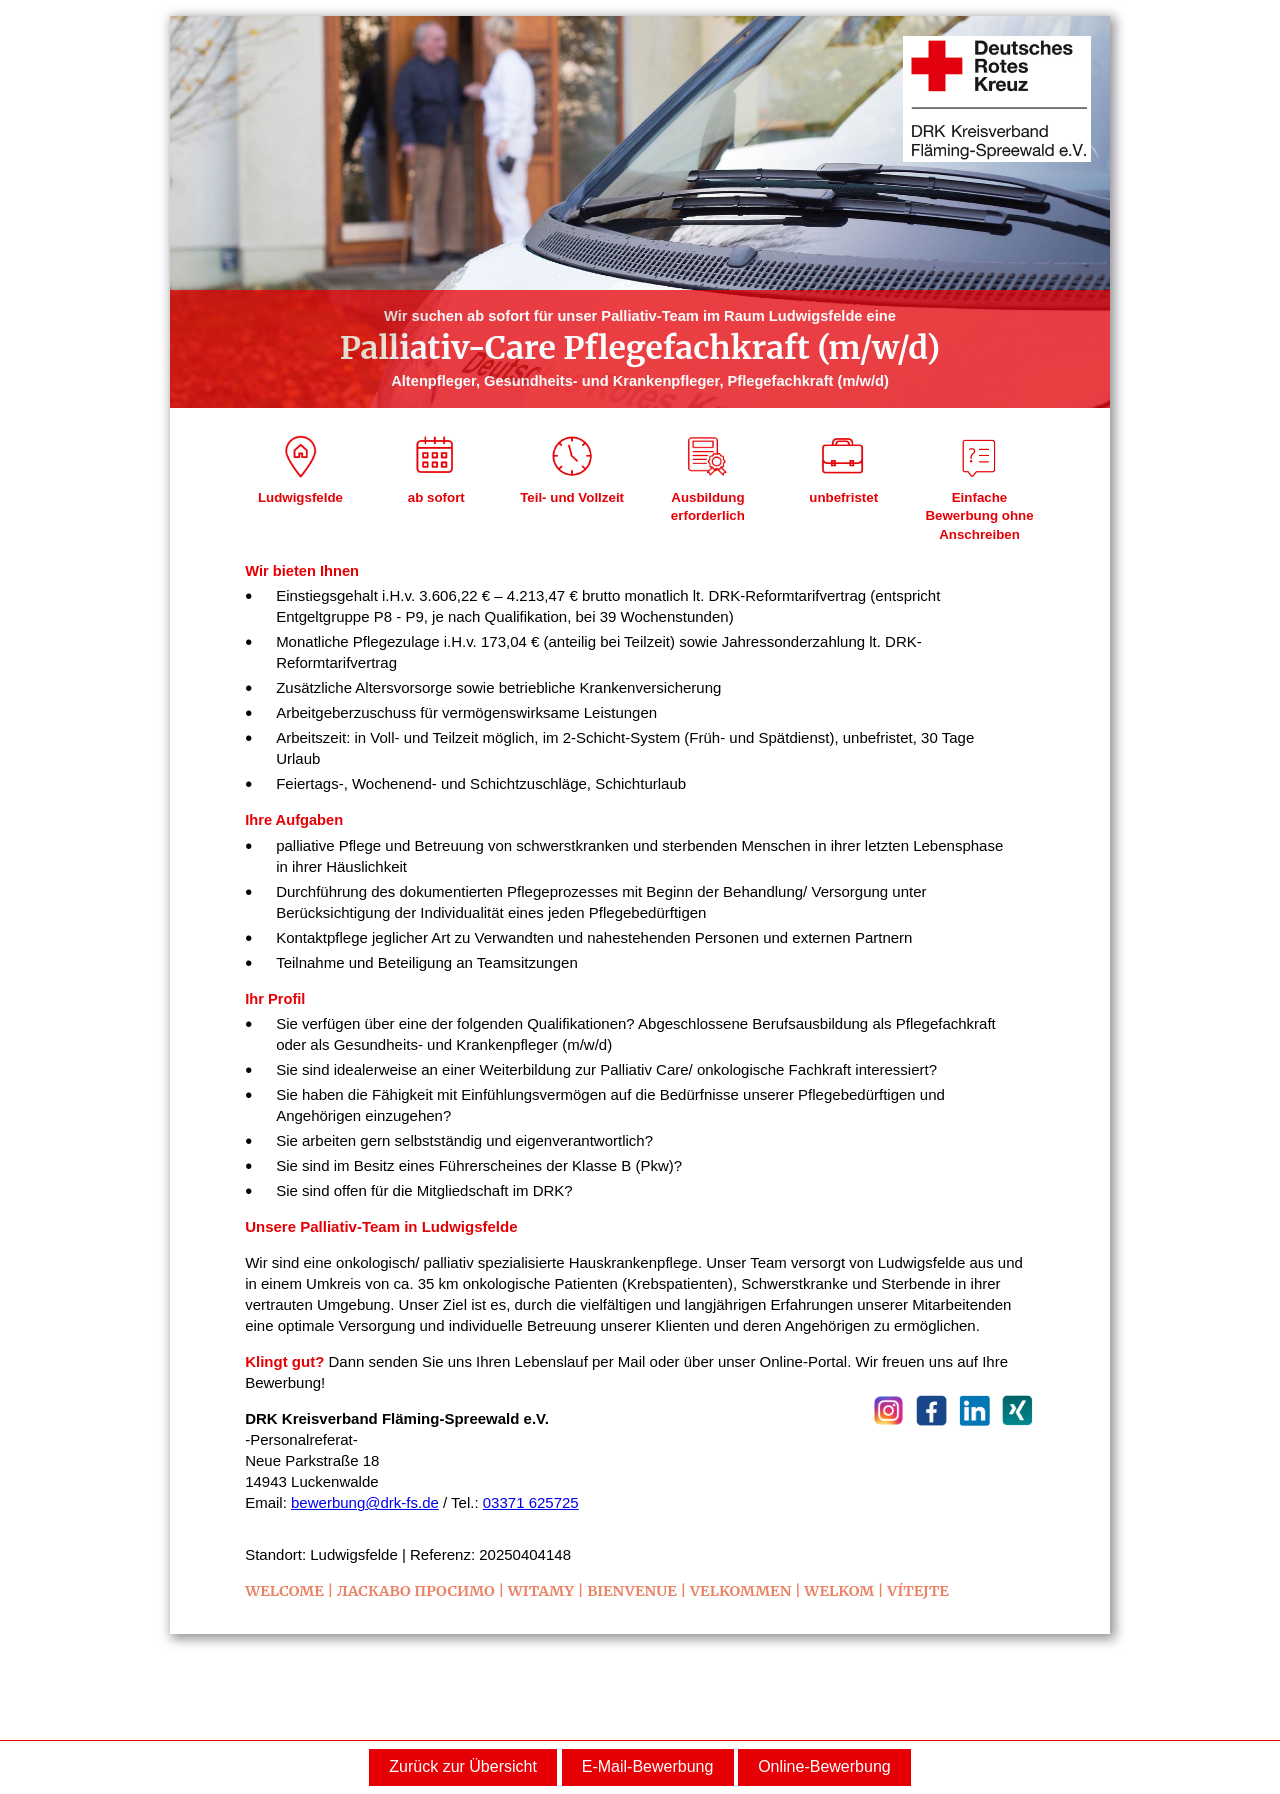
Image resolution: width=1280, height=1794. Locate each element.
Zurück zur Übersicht (463, 1766)
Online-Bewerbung (824, 1766)
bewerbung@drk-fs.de (365, 1502)
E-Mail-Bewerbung (648, 1766)
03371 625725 (531, 1502)
